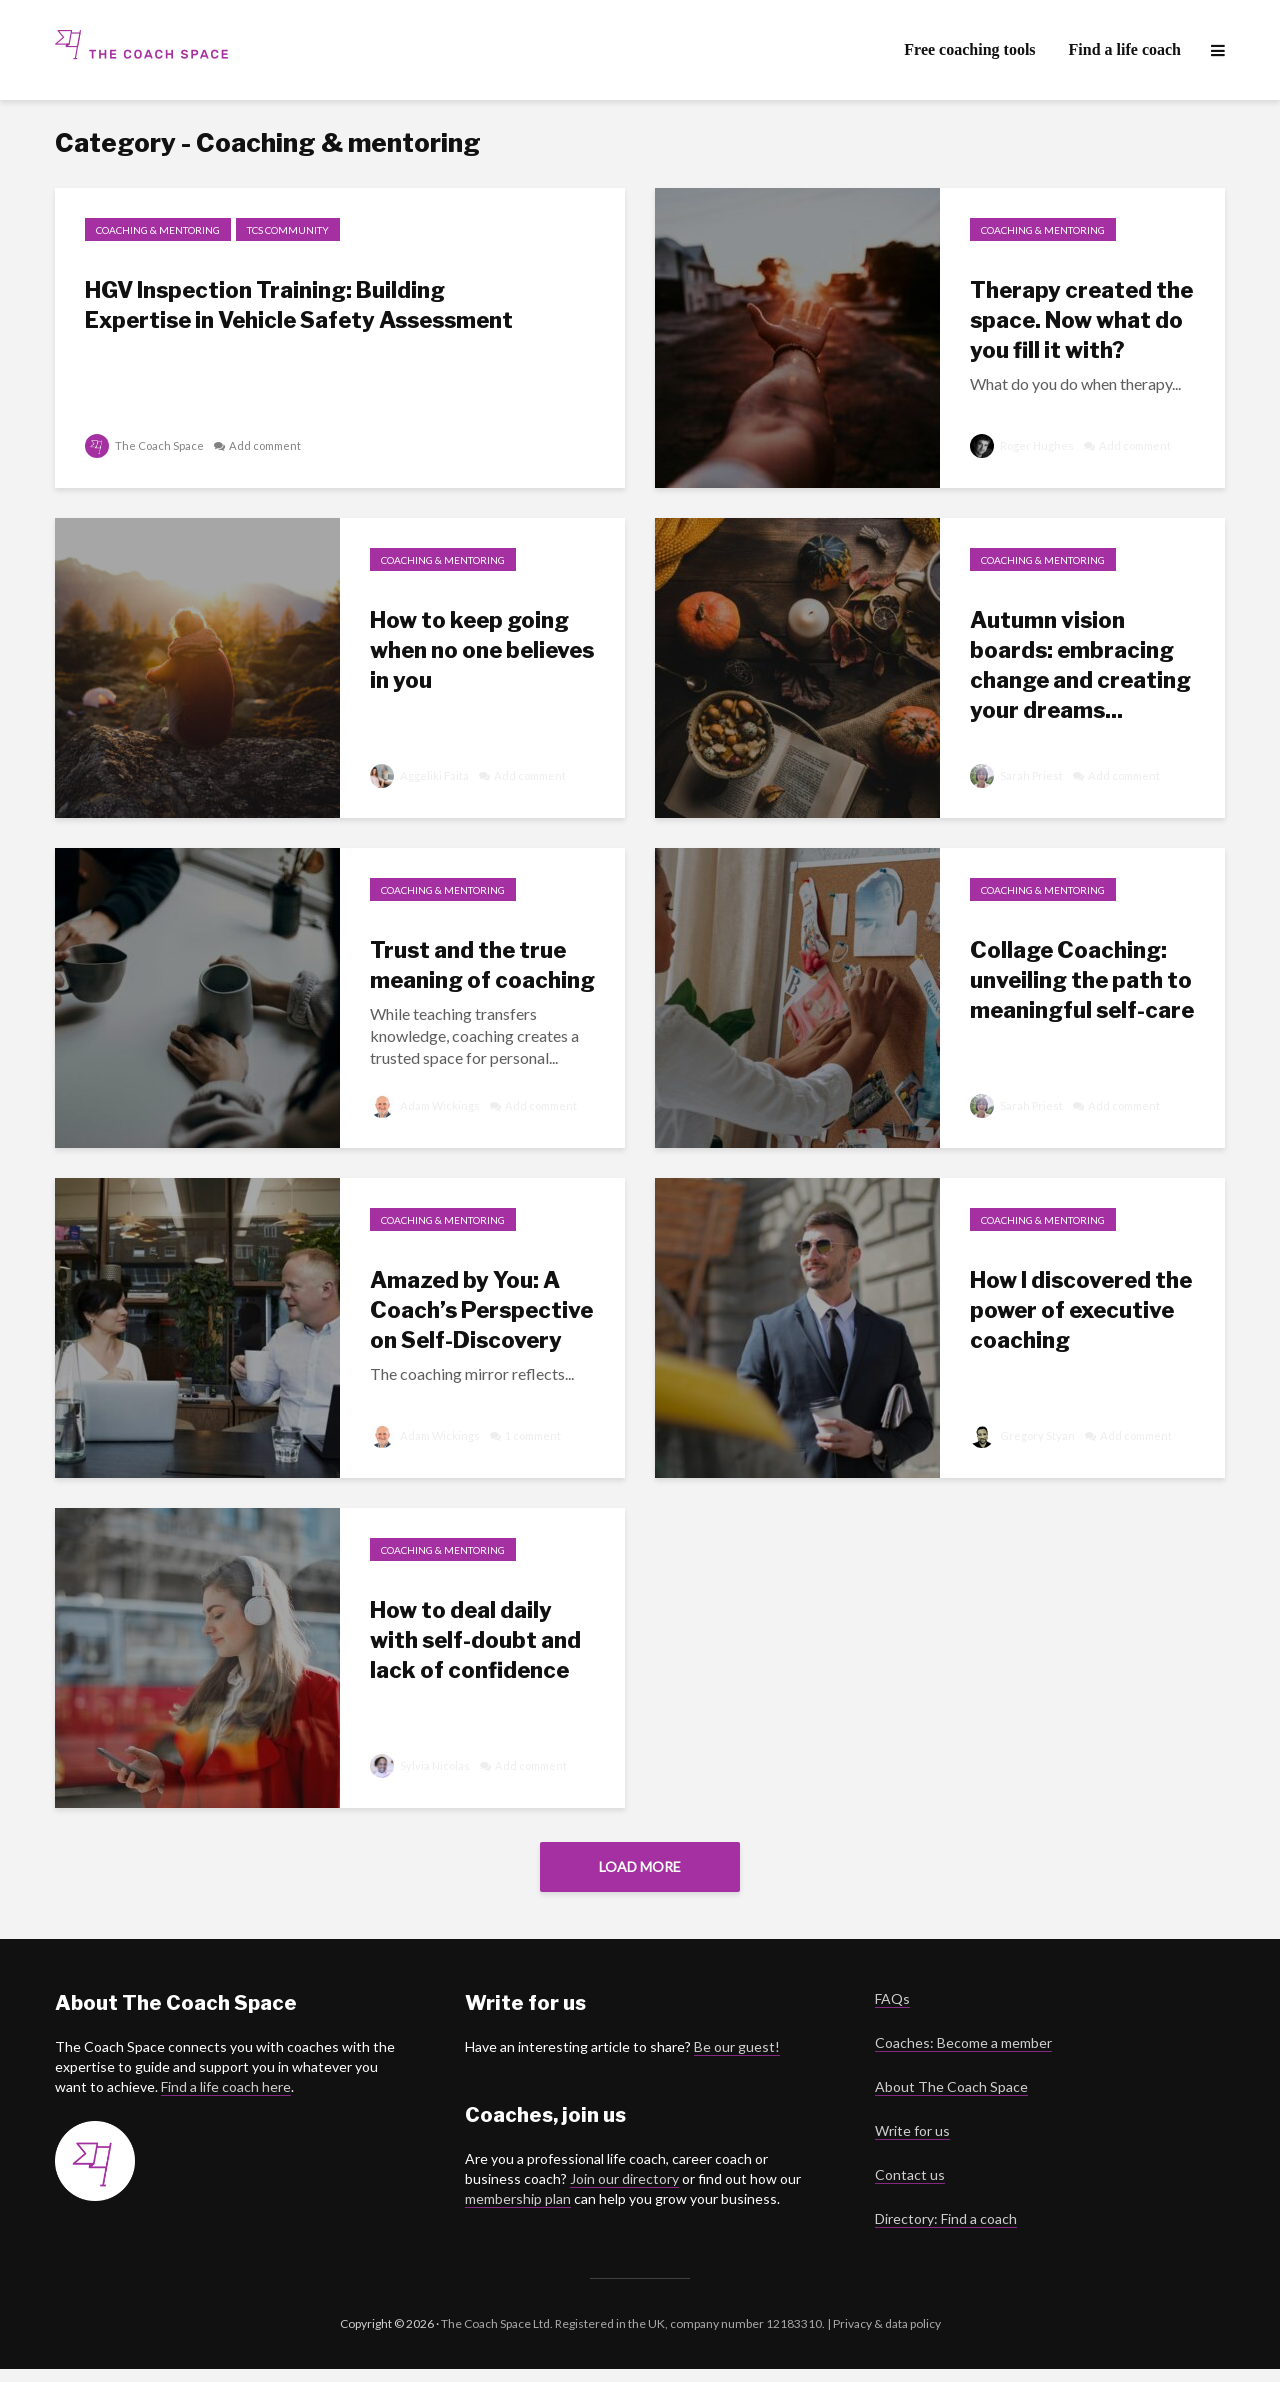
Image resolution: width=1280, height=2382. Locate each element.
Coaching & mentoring (158, 230)
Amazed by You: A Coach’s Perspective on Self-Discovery (481, 1310)
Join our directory (624, 2191)
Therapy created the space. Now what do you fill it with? (1081, 320)
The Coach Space (145, 445)
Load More (640, 1866)
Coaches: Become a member (963, 2055)
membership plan (518, 2211)
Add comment (269, 445)
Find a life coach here (226, 2099)
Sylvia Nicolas (421, 1765)
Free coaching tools (969, 49)
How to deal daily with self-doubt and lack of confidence (475, 1640)
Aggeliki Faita (420, 775)
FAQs (892, 2011)
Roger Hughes (1023, 445)
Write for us (912, 2143)
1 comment (540, 1435)
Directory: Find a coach (946, 2231)
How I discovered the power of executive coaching (1081, 1310)
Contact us (910, 2187)
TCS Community (288, 230)
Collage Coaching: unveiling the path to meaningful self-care (1082, 980)
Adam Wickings (426, 1105)
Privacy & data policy (886, 2336)
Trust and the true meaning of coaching (482, 965)
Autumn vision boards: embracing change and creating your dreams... (1080, 665)
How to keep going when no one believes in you (482, 650)
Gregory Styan (1023, 1435)
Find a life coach (1125, 49)
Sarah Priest (1017, 775)
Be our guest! (737, 2059)
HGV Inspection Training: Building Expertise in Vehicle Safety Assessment (299, 305)
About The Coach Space (951, 2099)
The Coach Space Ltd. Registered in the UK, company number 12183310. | (636, 2336)
